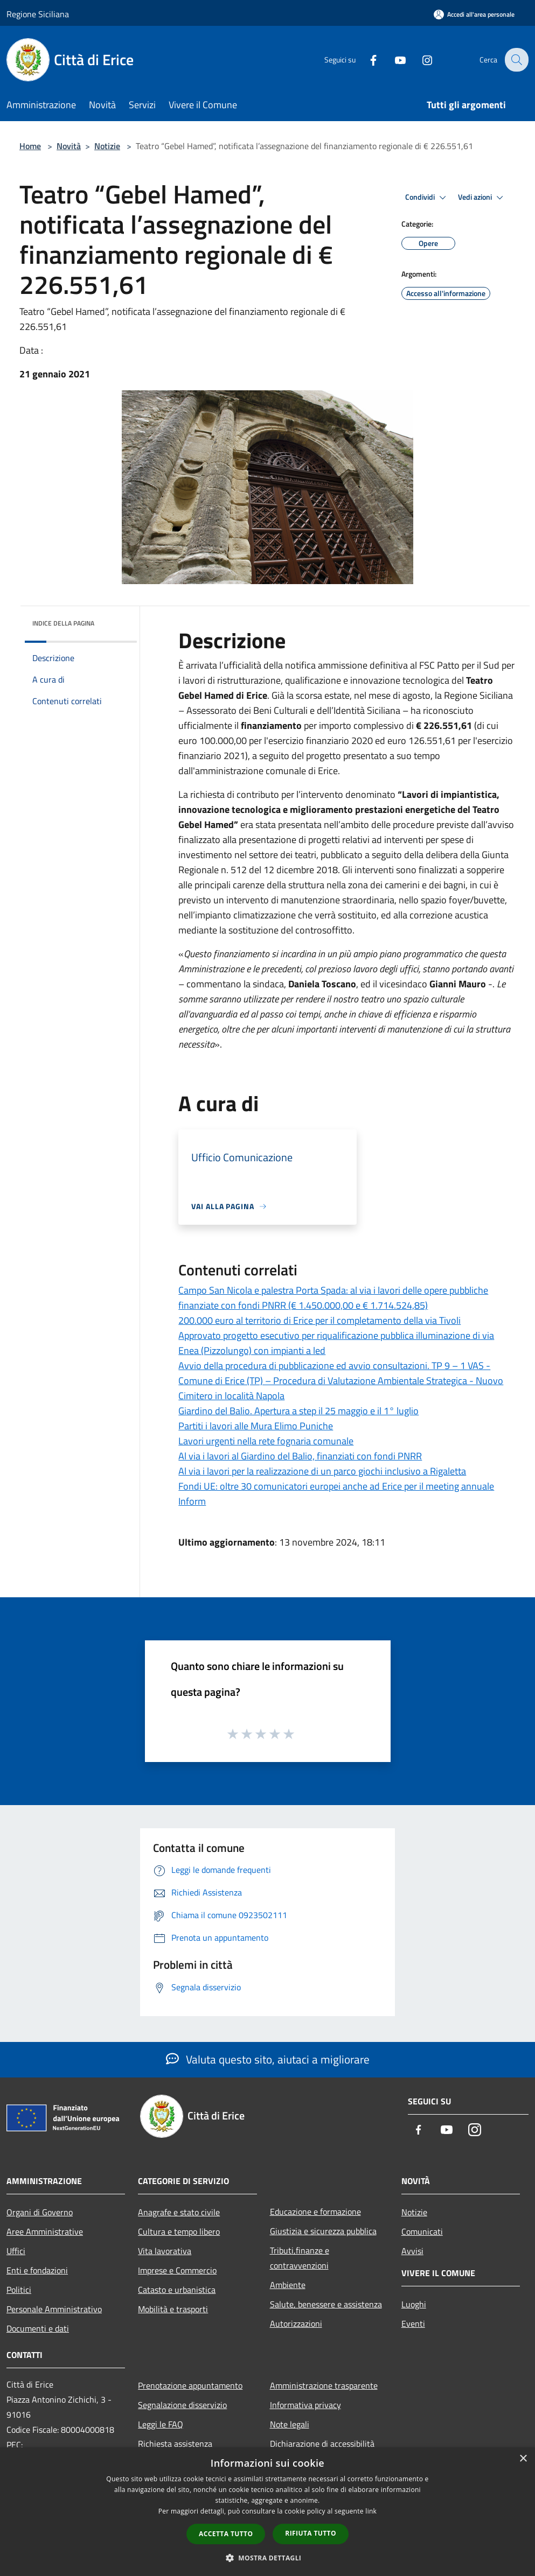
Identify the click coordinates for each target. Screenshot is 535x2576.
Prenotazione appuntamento (190, 2385)
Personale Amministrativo (54, 2309)
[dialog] (267, 2511)
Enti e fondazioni (37, 2270)
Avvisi (412, 2250)
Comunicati (422, 2231)
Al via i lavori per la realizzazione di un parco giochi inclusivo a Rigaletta (322, 1471)
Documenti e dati (37, 2328)
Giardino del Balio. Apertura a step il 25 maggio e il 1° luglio (298, 1410)
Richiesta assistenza (175, 2443)
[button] (268, 2557)
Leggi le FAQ (160, 2424)
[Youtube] (393, 59)
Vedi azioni (482, 197)
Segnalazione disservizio (182, 2404)
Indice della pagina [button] (63, 623)
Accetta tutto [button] (226, 2533)
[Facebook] (366, 59)
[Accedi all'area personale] (474, 14)
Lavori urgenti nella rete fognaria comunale (265, 1441)
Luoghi (413, 2304)
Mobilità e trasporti (173, 2309)
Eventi (413, 2323)
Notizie (107, 145)
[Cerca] (516, 60)
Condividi (427, 197)
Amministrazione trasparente (324, 2385)
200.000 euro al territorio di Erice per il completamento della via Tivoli (319, 1320)
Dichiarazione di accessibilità (322, 2443)
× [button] (523, 2459)
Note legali (289, 2424)
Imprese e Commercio (177, 2270)
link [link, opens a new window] (371, 2511)
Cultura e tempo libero (179, 2231)
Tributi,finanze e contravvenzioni (299, 2258)
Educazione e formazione (315, 2211)
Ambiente (287, 2284)
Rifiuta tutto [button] (310, 2533)
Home (30, 145)
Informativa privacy (305, 2404)
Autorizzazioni (296, 2323)
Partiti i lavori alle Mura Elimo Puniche (255, 1426)
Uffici (15, 2250)
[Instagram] (419, 59)
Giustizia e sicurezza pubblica (323, 2230)
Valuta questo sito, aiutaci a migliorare (268, 2059)
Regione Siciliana (37, 14)
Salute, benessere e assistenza (326, 2304)
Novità (69, 145)
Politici (18, 2289)
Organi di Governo (39, 2212)
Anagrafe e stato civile (179, 2212)
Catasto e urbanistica (177, 2289)
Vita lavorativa (164, 2250)
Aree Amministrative (44, 2231)
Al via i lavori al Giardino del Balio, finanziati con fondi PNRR (300, 1456)
